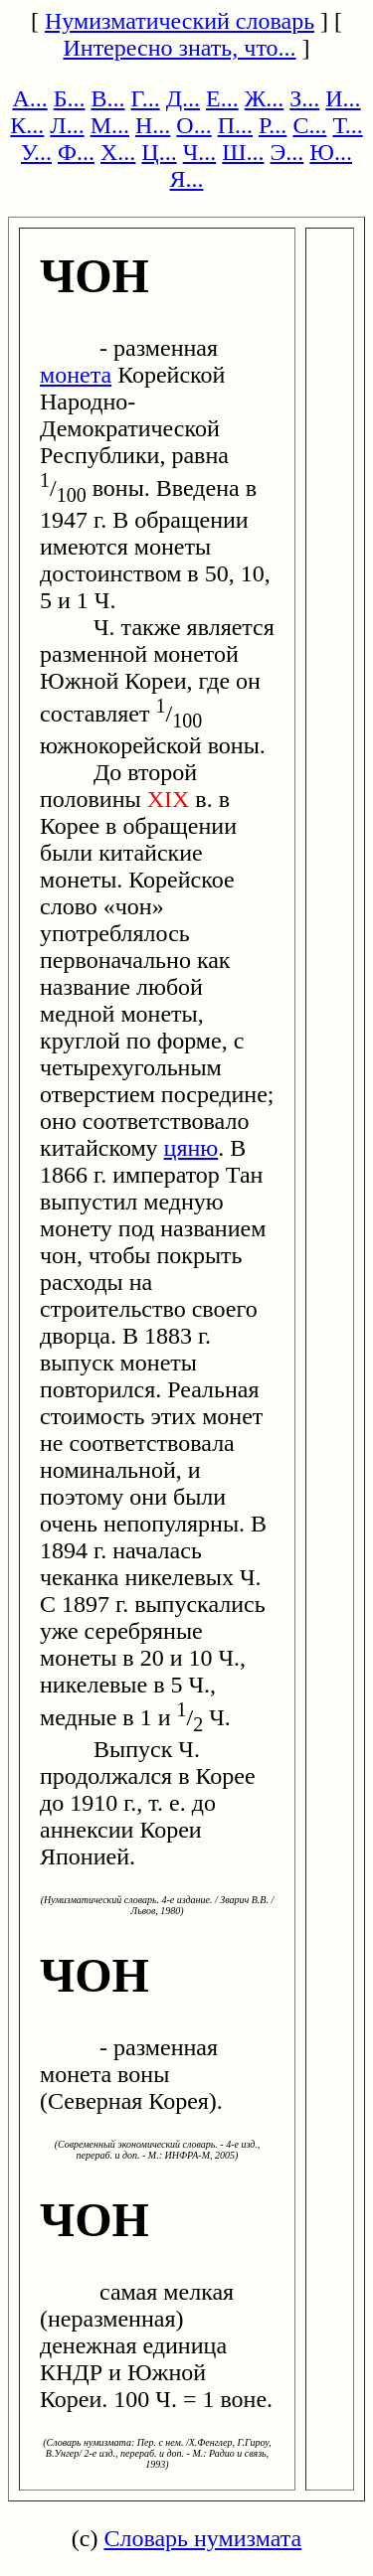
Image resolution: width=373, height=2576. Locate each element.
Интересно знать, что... (179, 48)
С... (309, 125)
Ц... (158, 152)
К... (27, 125)
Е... (222, 98)
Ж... (264, 98)
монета (75, 375)
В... (108, 98)
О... (193, 125)
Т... (347, 125)
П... (235, 125)
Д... (183, 98)
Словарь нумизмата (202, 2538)
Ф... (76, 152)
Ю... (330, 152)
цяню (191, 1148)
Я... (186, 179)
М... (110, 125)
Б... (70, 98)
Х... (117, 152)
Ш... (243, 152)
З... (304, 98)
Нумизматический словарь (179, 21)
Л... (67, 125)
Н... (152, 125)
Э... (287, 152)
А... (29, 98)
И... (342, 98)
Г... (145, 98)
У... (36, 152)
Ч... (200, 152)
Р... (272, 125)
